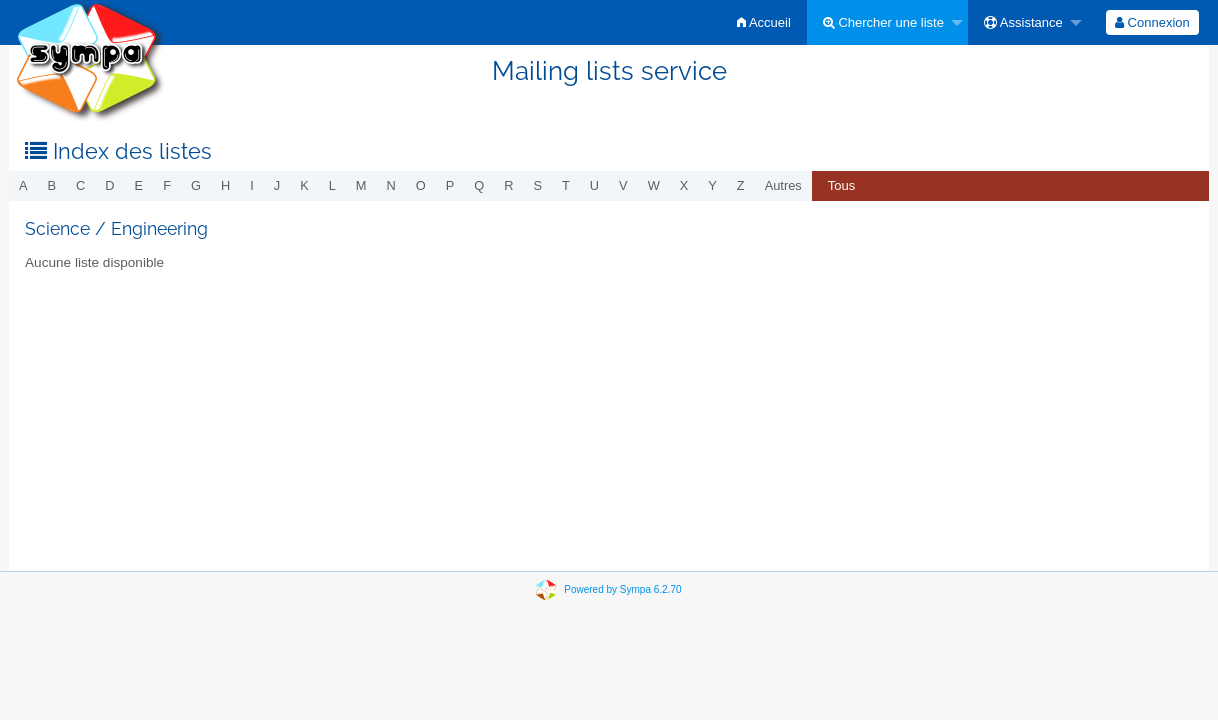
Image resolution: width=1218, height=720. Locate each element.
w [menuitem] (654, 185)
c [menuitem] (80, 185)
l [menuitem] (332, 185)
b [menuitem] (52, 185)
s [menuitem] (537, 185)
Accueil (764, 22)
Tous (841, 185)
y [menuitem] (712, 185)
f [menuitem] (167, 185)
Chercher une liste (883, 22)
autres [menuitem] (783, 185)
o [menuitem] (421, 185)
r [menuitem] (508, 185)
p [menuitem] (450, 185)
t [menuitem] (566, 185)
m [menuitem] (361, 185)
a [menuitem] (23, 185)
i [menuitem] (252, 185)
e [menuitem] (139, 185)
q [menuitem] (479, 185)
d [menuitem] (109, 185)
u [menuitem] (594, 185)
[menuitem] (764, 22)
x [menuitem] (684, 185)
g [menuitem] (196, 185)
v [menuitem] (623, 185)
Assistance (1023, 22)
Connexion (1152, 22)
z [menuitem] (741, 185)
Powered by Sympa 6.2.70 (622, 589)
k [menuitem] (304, 185)
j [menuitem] (277, 185)
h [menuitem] (225, 185)
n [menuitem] (391, 185)
